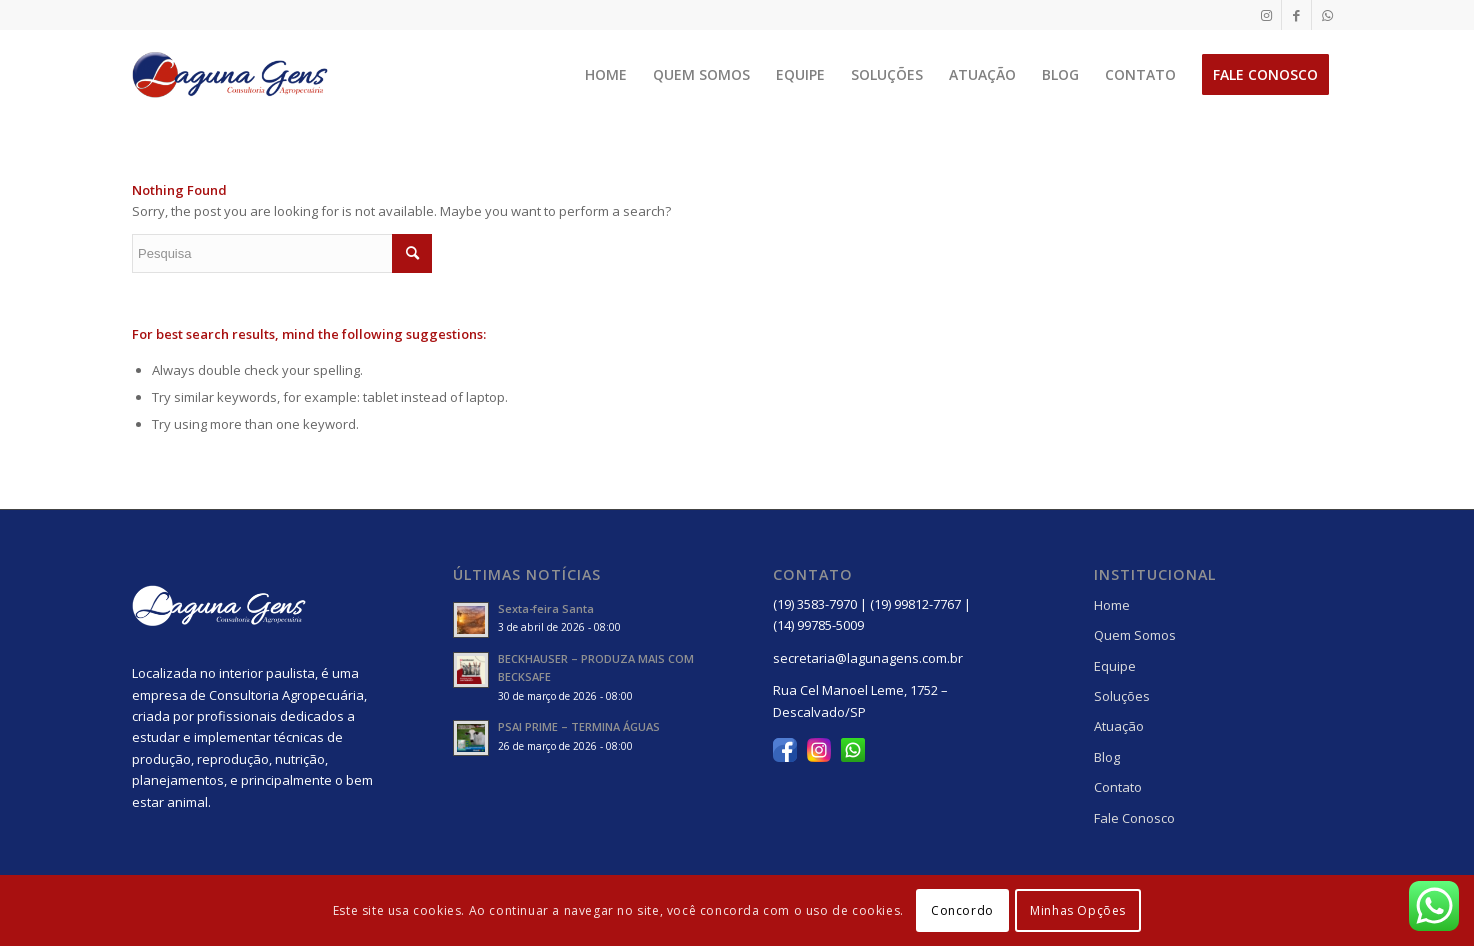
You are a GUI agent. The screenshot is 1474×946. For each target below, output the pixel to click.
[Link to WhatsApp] (1327, 15)
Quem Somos (1135, 635)
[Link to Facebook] (1296, 15)
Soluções (1122, 696)
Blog (1107, 757)
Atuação (1119, 726)
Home (1112, 605)
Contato (1118, 787)
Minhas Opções (1078, 910)
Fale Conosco (1134, 818)
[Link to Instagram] (1266, 15)
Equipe (1115, 666)
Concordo (962, 910)
